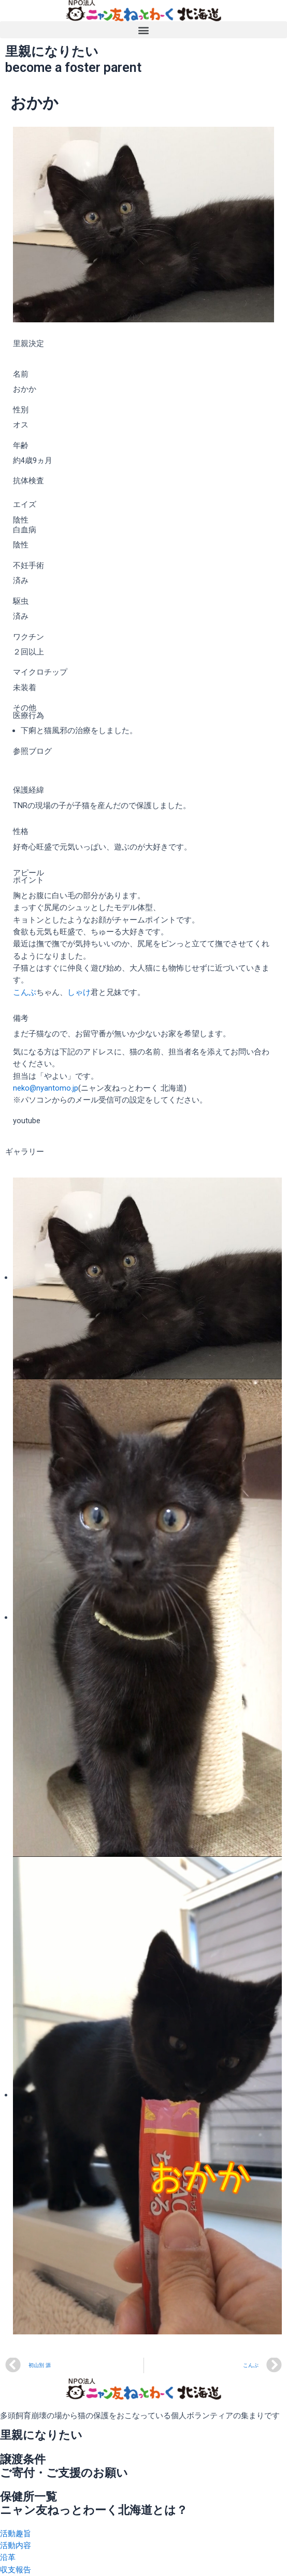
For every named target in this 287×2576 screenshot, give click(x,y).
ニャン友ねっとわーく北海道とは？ (94, 2510)
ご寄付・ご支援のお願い (64, 2472)
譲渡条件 (23, 2459)
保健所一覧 (28, 2496)
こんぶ (24, 992)
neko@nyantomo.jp (45, 1088)
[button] (143, 29)
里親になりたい (41, 2435)
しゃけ (79, 992)
